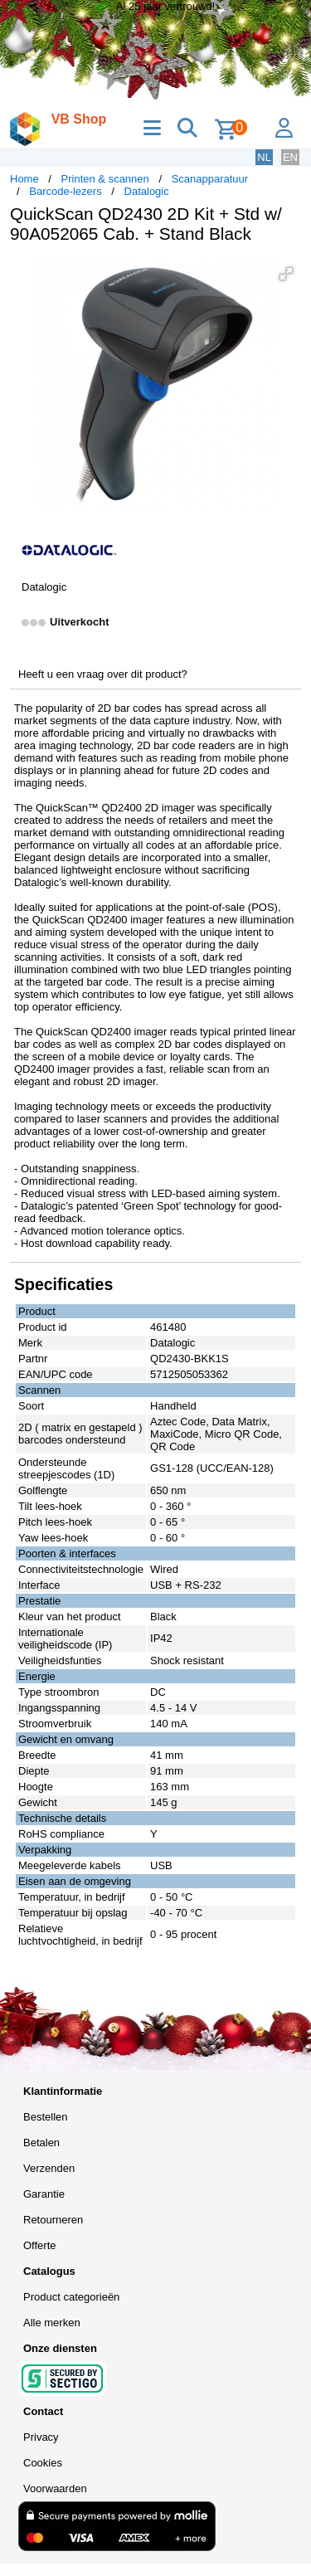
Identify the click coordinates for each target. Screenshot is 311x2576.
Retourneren (53, 2219)
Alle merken (51, 2322)
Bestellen (45, 2117)
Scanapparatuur (210, 179)
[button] (286, 274)
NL (264, 157)
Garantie (44, 2194)
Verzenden (49, 2168)
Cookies (42, 2463)
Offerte (39, 2245)
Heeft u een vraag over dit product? (102, 674)
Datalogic (146, 191)
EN (290, 157)
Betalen (41, 2142)
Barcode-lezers (65, 191)
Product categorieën (71, 2297)
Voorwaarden (55, 2488)
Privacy (41, 2437)
